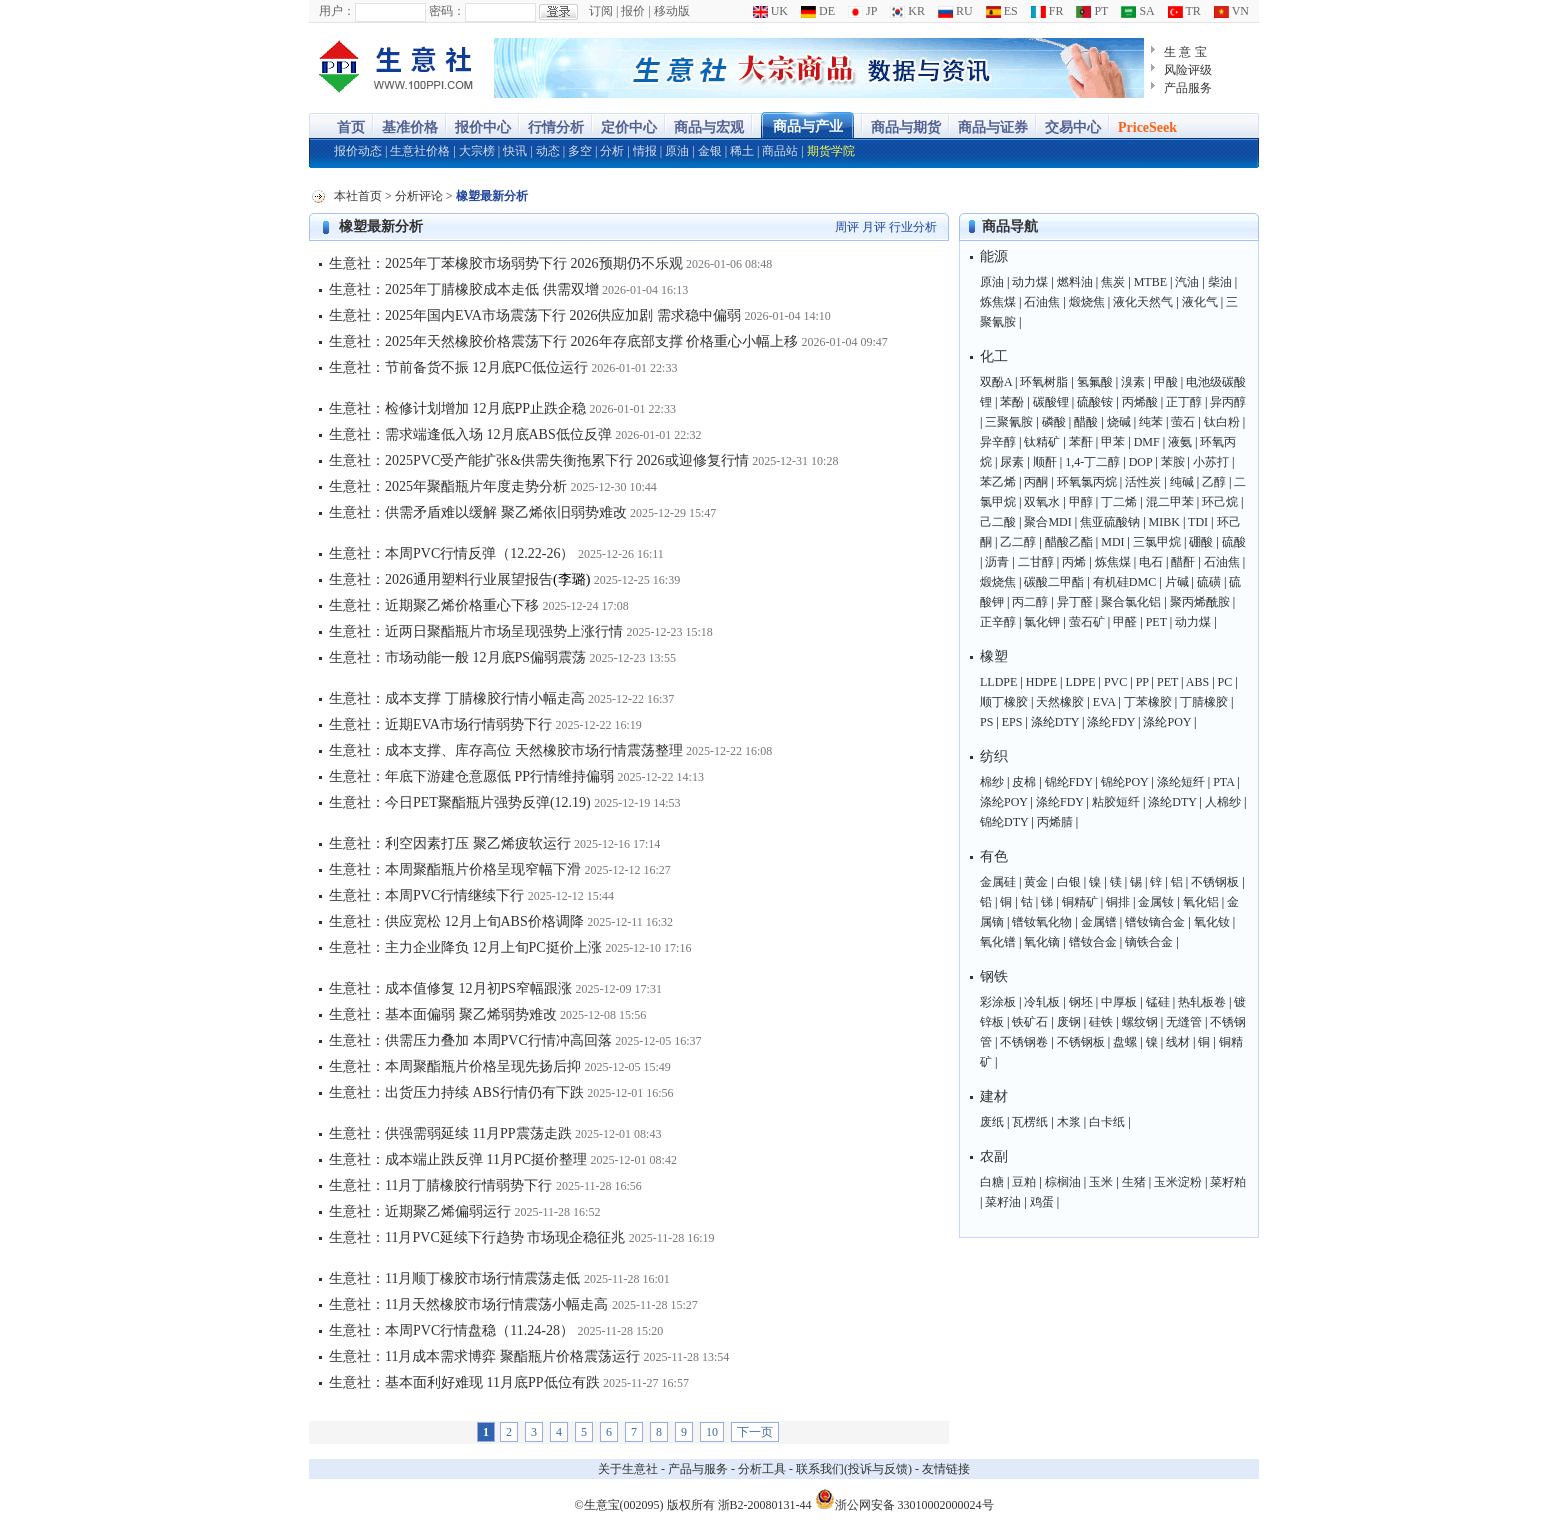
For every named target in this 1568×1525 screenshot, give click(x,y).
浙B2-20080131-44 (765, 1505)
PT (1092, 11)
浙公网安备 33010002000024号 (904, 1499)
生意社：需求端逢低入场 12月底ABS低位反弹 (470, 434)
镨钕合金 (1093, 942)
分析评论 (419, 196)
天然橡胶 (1060, 702)
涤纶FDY (1111, 722)
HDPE (1041, 682)
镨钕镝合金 (1155, 922)
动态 (548, 151)
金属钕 (1156, 902)
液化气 (1200, 302)
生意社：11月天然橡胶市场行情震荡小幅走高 (468, 1304)
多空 (580, 151)
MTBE (1150, 282)
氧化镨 (998, 942)
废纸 (992, 1122)
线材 (1178, 1042)
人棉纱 (1223, 802)
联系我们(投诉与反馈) (854, 1469)
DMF (1147, 442)
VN (1231, 11)
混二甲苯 (1170, 502)
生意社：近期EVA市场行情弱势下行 (440, 724)
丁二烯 (1119, 502)
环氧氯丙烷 (1087, 482)
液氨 (1180, 442)
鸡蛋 (1042, 1202)
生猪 (1134, 1182)
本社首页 (358, 196)
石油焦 (1042, 302)
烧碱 (1119, 422)
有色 (994, 856)
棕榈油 (1063, 1182)
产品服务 (1188, 88)
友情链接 (946, 1469)
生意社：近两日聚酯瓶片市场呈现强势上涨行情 (476, 631)
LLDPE (998, 682)
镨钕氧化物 (1042, 922)
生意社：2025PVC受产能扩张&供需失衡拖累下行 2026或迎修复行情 (539, 460)
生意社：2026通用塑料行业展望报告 (441, 579)
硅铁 (1101, 1022)
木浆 (1069, 1122)
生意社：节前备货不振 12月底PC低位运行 (458, 367)
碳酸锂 (1051, 402)
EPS (1012, 722)
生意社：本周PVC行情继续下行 (426, 895)
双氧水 (1042, 502)
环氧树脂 (1044, 382)
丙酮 (1036, 482)
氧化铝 (1201, 902)
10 (712, 1432)
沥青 (997, 562)
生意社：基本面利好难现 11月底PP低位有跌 (464, 1382)
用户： (337, 11)
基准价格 (410, 127)
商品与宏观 (709, 127)
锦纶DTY (1004, 822)
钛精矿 (1042, 442)
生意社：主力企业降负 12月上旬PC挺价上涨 (465, 947)
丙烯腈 (1055, 822)
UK (770, 11)
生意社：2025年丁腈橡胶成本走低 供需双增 (464, 289)
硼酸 (1201, 542)
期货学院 (831, 151)
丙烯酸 (1140, 402)
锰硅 (1158, 1002)
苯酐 (1081, 442)
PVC (1115, 682)
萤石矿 (1087, 622)
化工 (994, 356)
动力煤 (1030, 282)
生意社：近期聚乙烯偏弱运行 (420, 1211)
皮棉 (1024, 782)
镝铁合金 (1149, 942)
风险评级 (1188, 70)
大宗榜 (477, 151)
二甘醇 (1036, 562)
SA (1137, 11)
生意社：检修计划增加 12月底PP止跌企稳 (457, 408)
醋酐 (1183, 562)
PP (1142, 682)
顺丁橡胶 (1004, 702)
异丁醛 (1075, 602)
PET (1156, 622)
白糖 (992, 1182)
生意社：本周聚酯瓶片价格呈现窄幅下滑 (455, 869)
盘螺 (1125, 1042)
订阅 (601, 11)
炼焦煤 (998, 302)
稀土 (742, 151)
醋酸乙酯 (1069, 542)
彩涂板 (998, 1002)
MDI (1112, 542)
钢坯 (1081, 1002)
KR (907, 11)
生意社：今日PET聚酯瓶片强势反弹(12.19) (460, 802)
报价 (633, 11)
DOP (1141, 462)
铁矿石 (1030, 1022)
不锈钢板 (1215, 882)
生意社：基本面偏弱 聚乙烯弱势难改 (443, 1014)
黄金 (1036, 882)
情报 (645, 151)
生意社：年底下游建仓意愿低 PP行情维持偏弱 (471, 776)
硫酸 (1234, 542)
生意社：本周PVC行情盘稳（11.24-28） (451, 1330)
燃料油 (1075, 282)
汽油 (1187, 282)
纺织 (994, 756)
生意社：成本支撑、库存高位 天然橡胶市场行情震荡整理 (506, 750)
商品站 (780, 151)
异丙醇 (1228, 402)
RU (955, 11)
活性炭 (1143, 482)
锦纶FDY (1069, 782)
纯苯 (1151, 422)
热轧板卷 (1202, 1002)
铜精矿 (1080, 902)
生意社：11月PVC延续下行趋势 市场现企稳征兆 (477, 1237)
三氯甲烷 (1157, 542)
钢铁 (994, 976)
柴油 (1220, 282)
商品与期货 (906, 127)
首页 (351, 127)
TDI (1198, 522)
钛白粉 (1222, 422)
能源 (994, 256)
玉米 (1101, 1182)
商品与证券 (993, 127)
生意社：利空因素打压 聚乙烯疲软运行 (450, 843)
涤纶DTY (1055, 722)
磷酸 (1054, 422)
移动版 (672, 11)
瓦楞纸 (1030, 1122)
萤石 (1183, 422)
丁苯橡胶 (1148, 702)
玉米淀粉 (1178, 1182)
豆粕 (1024, 1182)
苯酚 (1012, 402)
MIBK (1164, 522)
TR (1184, 11)
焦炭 (1113, 282)
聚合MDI (1047, 522)
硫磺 (1209, 582)
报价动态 (358, 151)
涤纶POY (1167, 722)
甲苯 (1113, 442)
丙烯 (1074, 562)
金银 (710, 151)
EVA (1104, 702)
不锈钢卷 (1024, 1042)
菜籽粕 (1228, 1182)
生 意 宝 (1185, 52)
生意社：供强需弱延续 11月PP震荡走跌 (450, 1133)
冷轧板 (1042, 1002)
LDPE (1081, 682)
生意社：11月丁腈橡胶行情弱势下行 (440, 1185)
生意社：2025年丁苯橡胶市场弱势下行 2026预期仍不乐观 (506, 263)
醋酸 (1086, 422)
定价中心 (629, 127)
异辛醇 (998, 442)
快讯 (515, 151)
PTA (1223, 782)
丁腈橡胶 (1204, 702)
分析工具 (762, 1469)
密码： (447, 11)
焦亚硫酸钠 (1110, 522)
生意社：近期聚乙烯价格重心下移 (434, 605)
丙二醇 (1030, 602)
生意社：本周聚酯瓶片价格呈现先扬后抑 (455, 1066)
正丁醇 (1184, 402)
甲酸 (1166, 382)
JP (862, 11)
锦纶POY (1125, 782)
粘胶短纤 (1116, 802)
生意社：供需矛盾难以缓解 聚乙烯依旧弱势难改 (478, 512)
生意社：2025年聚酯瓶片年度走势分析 (448, 486)
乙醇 (1214, 482)
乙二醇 (1018, 542)
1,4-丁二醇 (1092, 462)
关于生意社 (628, 1469)
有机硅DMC (1124, 582)
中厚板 (1119, 1002)
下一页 (755, 1432)
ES (1002, 11)
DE (818, 11)
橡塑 (994, 656)
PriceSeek (1147, 127)
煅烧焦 (1087, 302)
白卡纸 (1107, 1122)
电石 (1151, 562)
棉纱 (992, 782)
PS (986, 722)
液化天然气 (1143, 302)
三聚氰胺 (1009, 422)
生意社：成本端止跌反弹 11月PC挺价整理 (458, 1159)
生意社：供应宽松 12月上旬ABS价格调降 (456, 921)
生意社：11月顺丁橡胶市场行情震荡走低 (454, 1278)
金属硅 (998, 882)
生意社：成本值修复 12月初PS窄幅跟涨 (450, 988)
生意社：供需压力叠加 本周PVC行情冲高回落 (470, 1040)
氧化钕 (1212, 922)
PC (1225, 682)
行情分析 (556, 127)
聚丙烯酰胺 (1200, 602)
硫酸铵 (1095, 402)
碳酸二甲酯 (1054, 582)
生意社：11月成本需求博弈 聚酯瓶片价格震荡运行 (484, 1356)
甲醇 (1081, 502)
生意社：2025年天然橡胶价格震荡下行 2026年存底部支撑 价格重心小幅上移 (563, 341)
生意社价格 (420, 151)
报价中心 (483, 127)
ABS (1197, 682)
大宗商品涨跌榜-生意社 (396, 68)
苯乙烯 (998, 482)
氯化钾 (1042, 622)
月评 (874, 227)
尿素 (1012, 462)
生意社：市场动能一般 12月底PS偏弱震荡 (457, 657)
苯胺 (1173, 462)
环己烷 (1220, 502)
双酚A (996, 382)
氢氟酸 (1095, 382)
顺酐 (1045, 462)
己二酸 (998, 522)
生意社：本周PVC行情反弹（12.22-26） (451, 553)
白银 (1069, 882)
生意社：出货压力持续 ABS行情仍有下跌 (456, 1092)
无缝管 (1184, 1022)
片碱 (1177, 582)
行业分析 (913, 227)
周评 (847, 227)
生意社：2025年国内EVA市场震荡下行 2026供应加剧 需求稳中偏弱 (535, 315)
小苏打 (1211, 462)
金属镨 (1099, 922)
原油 (677, 151)
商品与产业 (808, 126)
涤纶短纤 (1181, 782)
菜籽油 (1003, 1202)
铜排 (1118, 902)
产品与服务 (698, 1469)
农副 (994, 1156)
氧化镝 (1042, 942)
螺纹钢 (1140, 1022)
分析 (612, 151)
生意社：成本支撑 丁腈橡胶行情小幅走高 (457, 698)
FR (1047, 11)
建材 (994, 1096)
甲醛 (1125, 622)
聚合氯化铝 (1131, 602)
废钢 (1069, 1022)
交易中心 (1073, 127)
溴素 (1133, 382)
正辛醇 (998, 622)
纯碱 (1182, 482)
